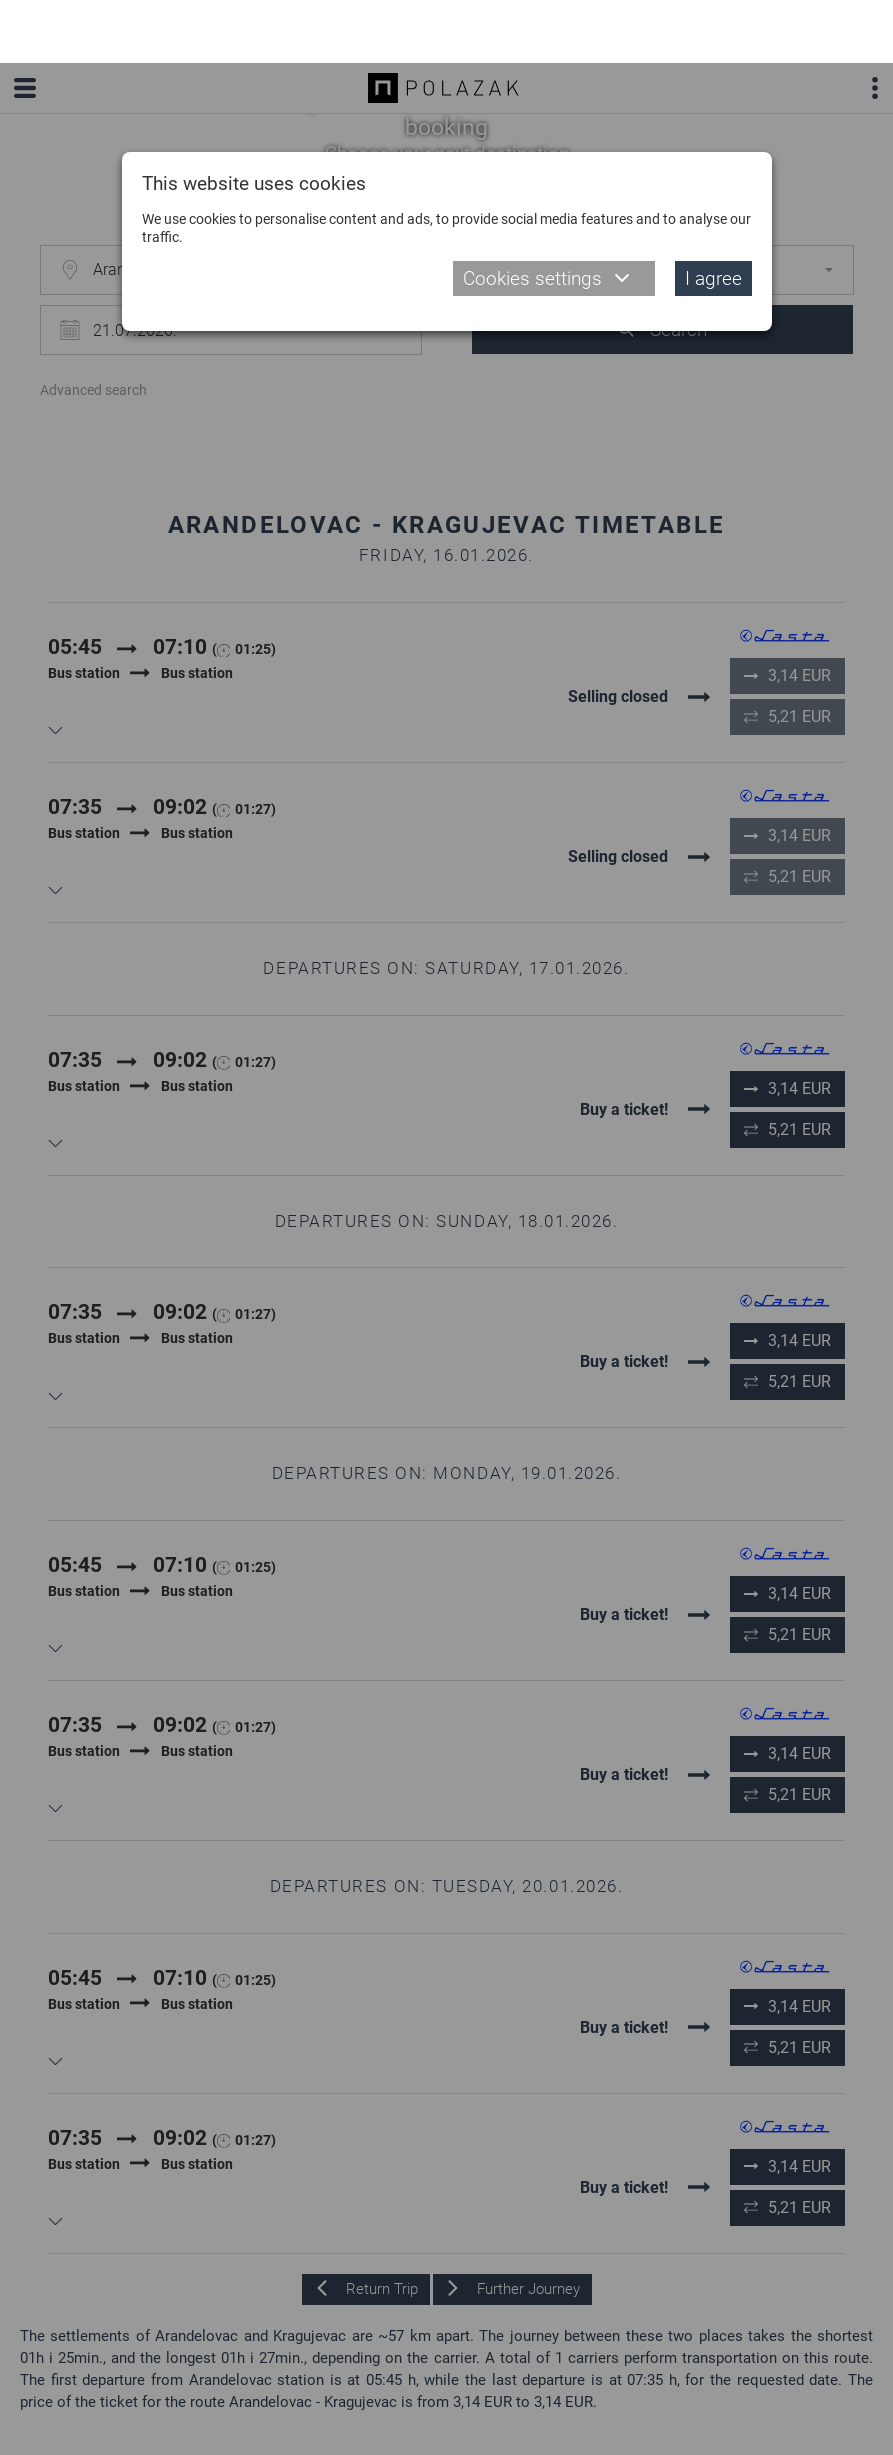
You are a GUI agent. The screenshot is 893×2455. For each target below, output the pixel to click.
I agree (713, 215)
